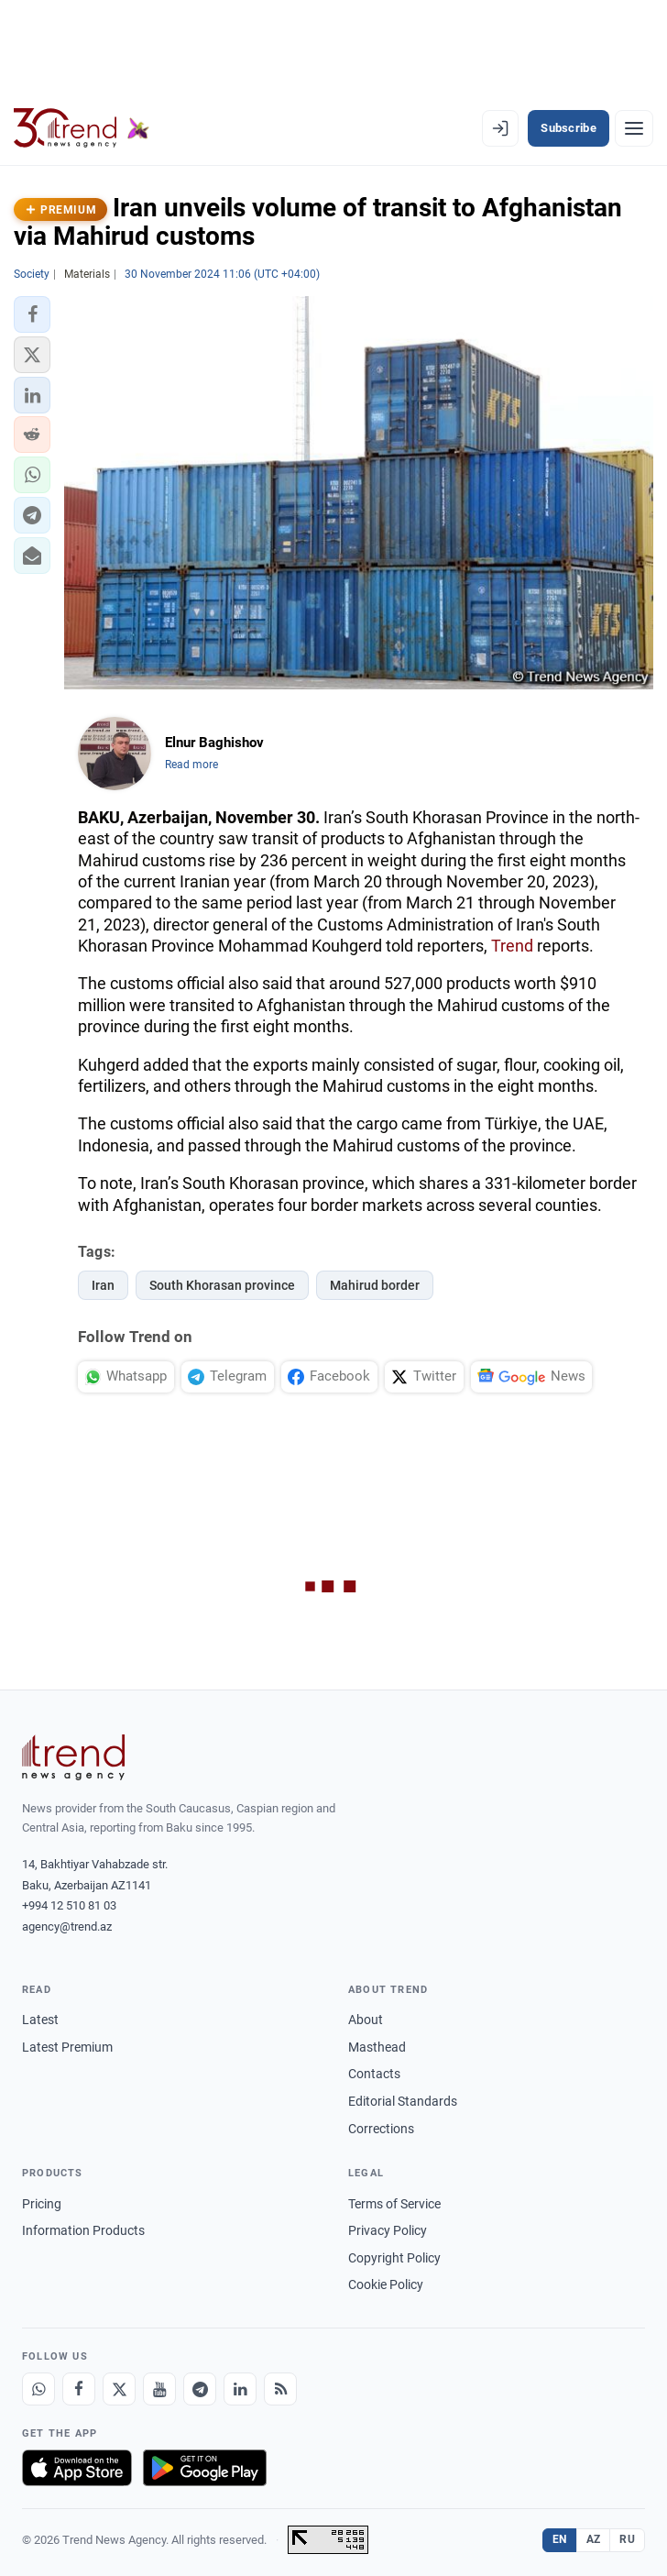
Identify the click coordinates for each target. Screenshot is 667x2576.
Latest (40, 2019)
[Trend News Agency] (73, 1757)
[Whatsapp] (38, 2388)
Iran (103, 1285)
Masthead (377, 2047)
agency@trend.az (67, 1926)
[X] (119, 2388)
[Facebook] (78, 2388)
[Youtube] (159, 2388)
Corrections (381, 2128)
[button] (32, 314)
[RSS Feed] (280, 2388)
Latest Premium (67, 2047)
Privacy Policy (387, 2230)
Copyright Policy (394, 2258)
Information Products (83, 2230)
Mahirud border (375, 1285)
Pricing (41, 2203)
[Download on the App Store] (77, 2467)
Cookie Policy (385, 2284)
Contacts (374, 2073)
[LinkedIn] (240, 2388)
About (365, 2019)
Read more (191, 764)
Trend (512, 945)
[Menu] (634, 128)
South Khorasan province (222, 1285)
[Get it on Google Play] (205, 2467)
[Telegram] (199, 2388)
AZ (593, 2539)
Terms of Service (394, 2203)
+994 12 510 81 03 (69, 1905)
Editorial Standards (402, 2101)
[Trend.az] (81, 128)
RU (627, 2539)
